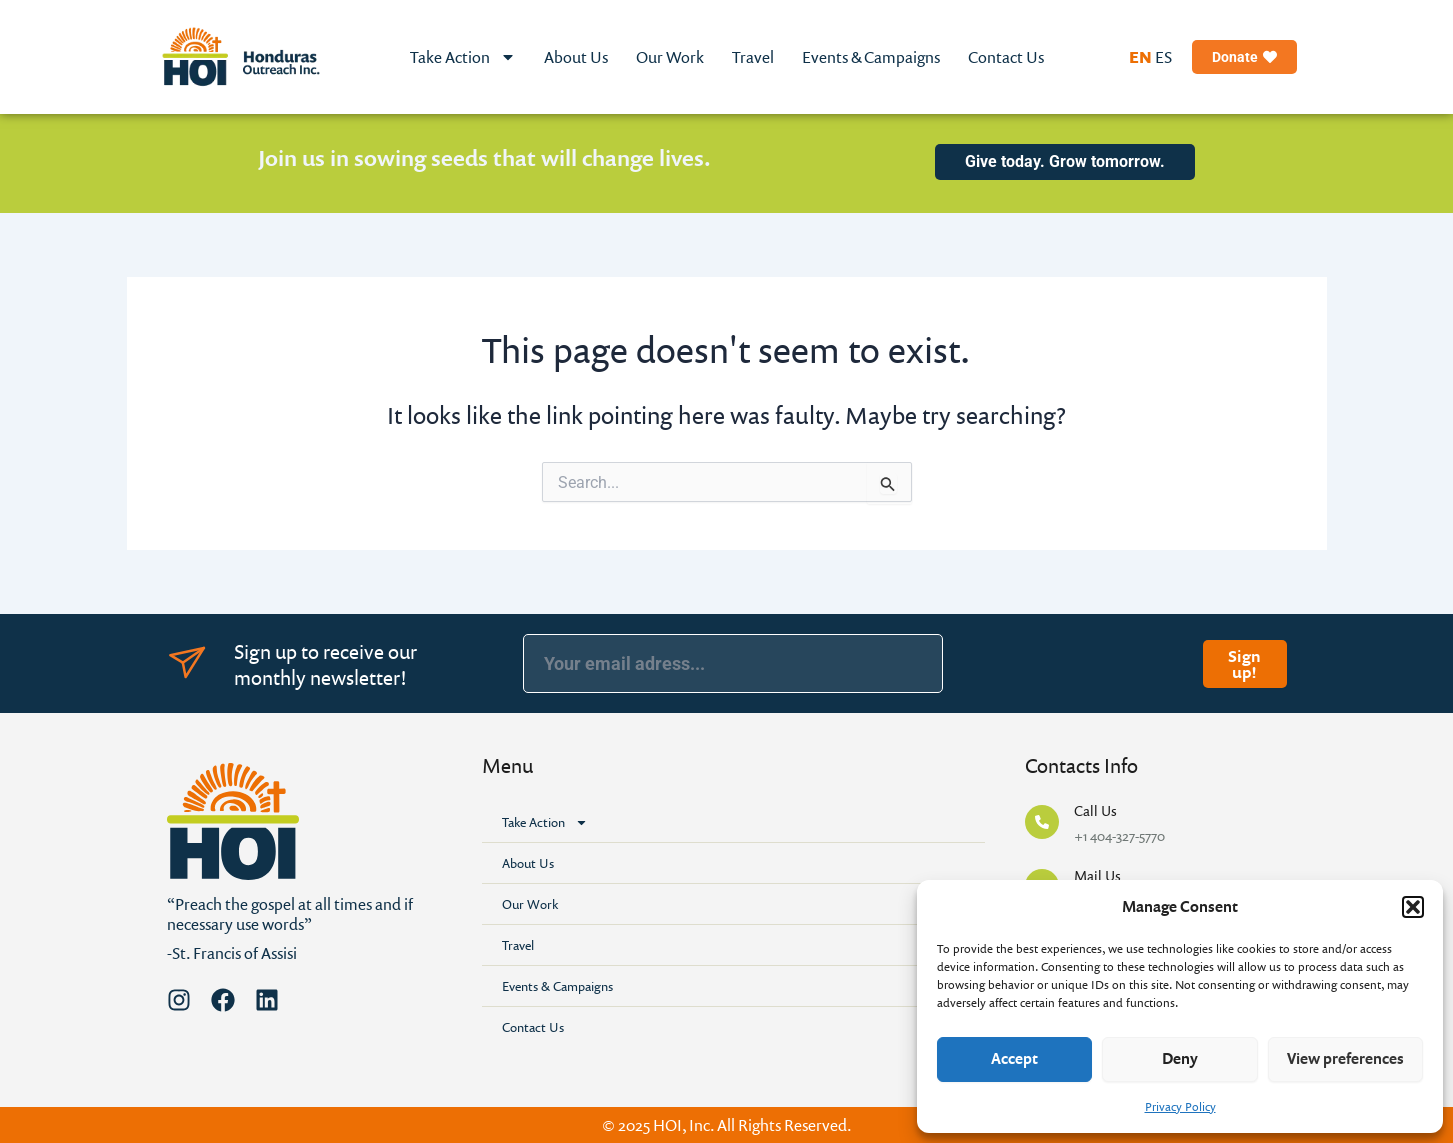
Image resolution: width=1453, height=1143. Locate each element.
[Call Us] (1042, 822)
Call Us (1095, 810)
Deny (1180, 1058)
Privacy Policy (1180, 1106)
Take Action (463, 57)
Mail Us (1097, 875)
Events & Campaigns (871, 57)
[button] (1413, 907)
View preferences (1345, 1058)
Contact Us (1006, 57)
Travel (753, 57)
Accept (1014, 1058)
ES (1163, 57)
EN (1140, 57)
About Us (576, 57)
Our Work (670, 57)
